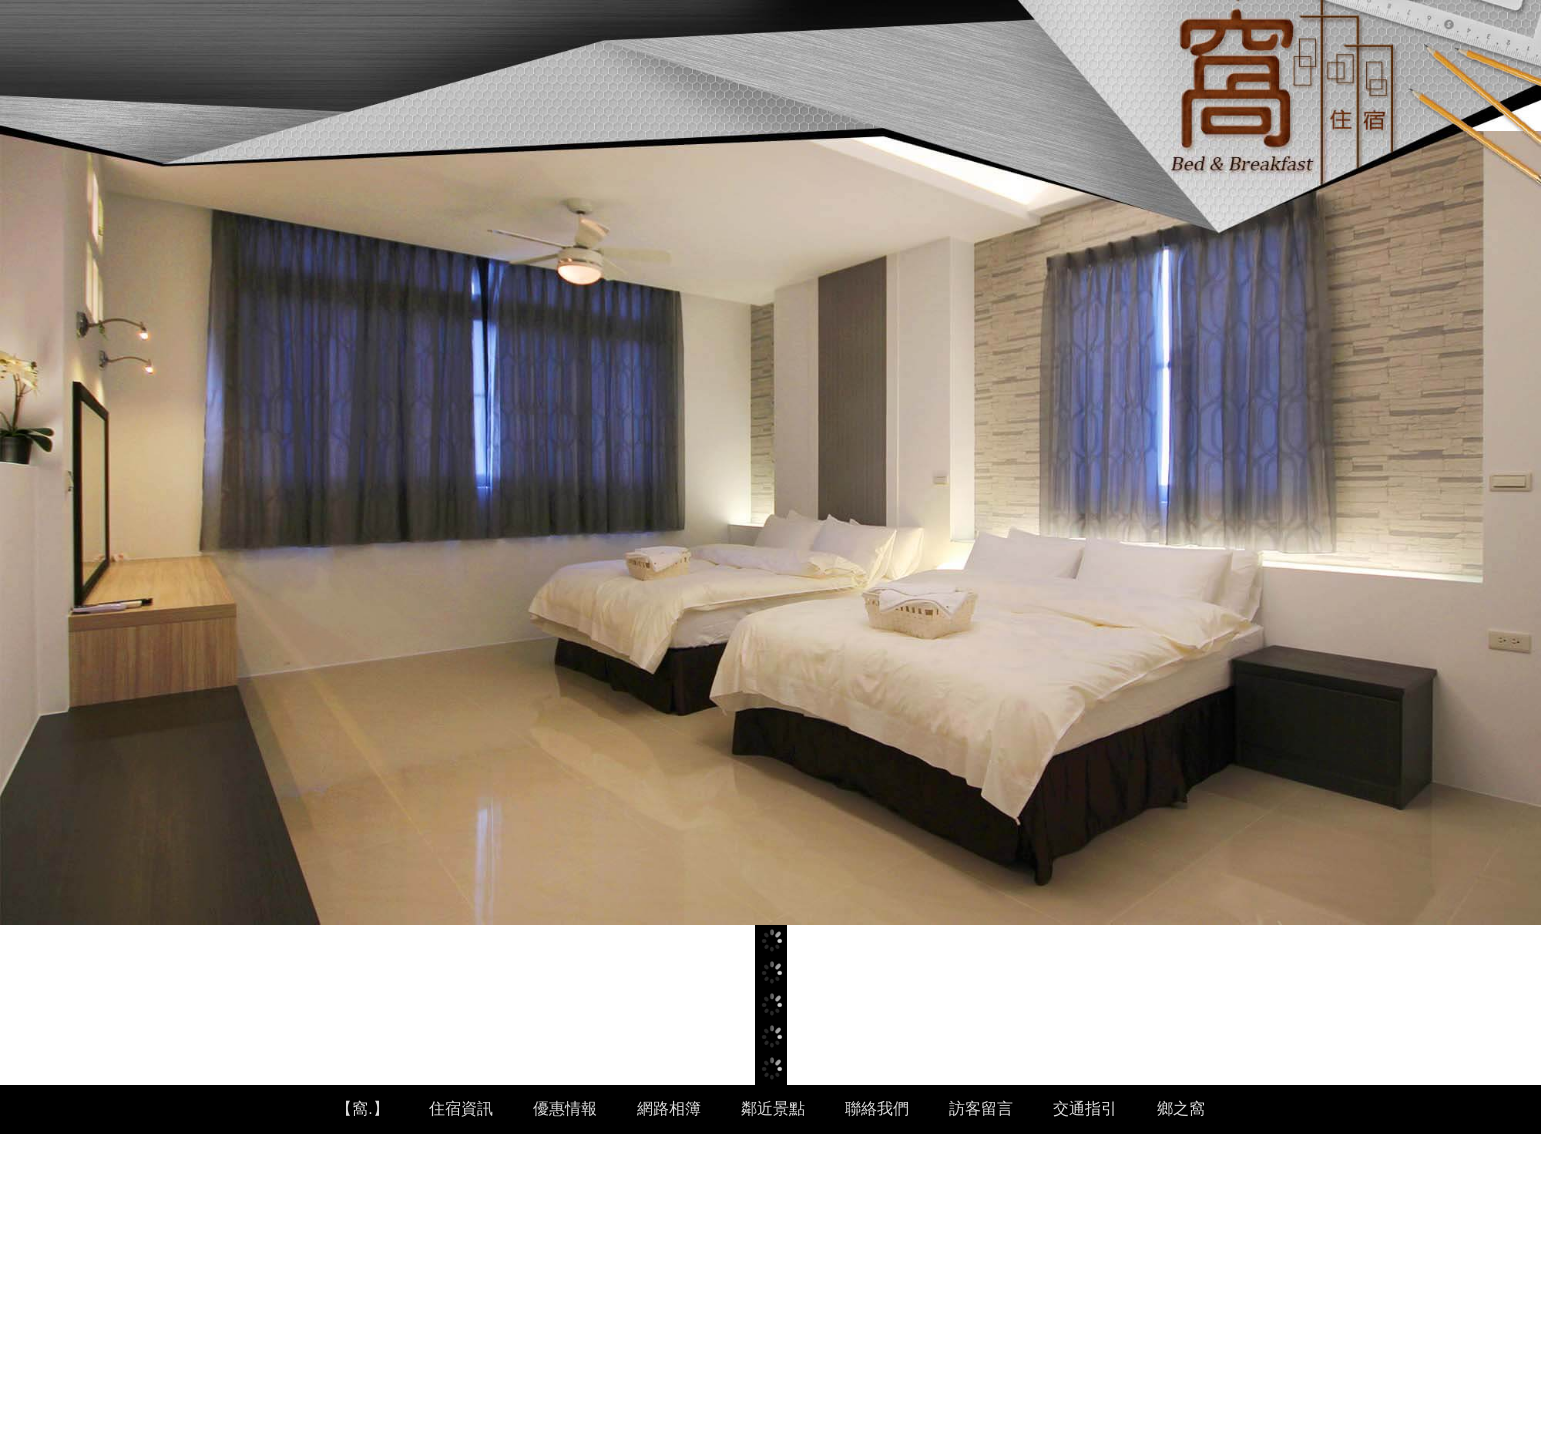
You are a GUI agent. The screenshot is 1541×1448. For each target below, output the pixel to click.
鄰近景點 (773, 1108)
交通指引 (1085, 1108)
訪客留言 (981, 1108)
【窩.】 (362, 1108)
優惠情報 (565, 1108)
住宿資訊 (461, 1108)
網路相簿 (669, 1108)
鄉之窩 (1181, 1108)
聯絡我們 (877, 1108)
